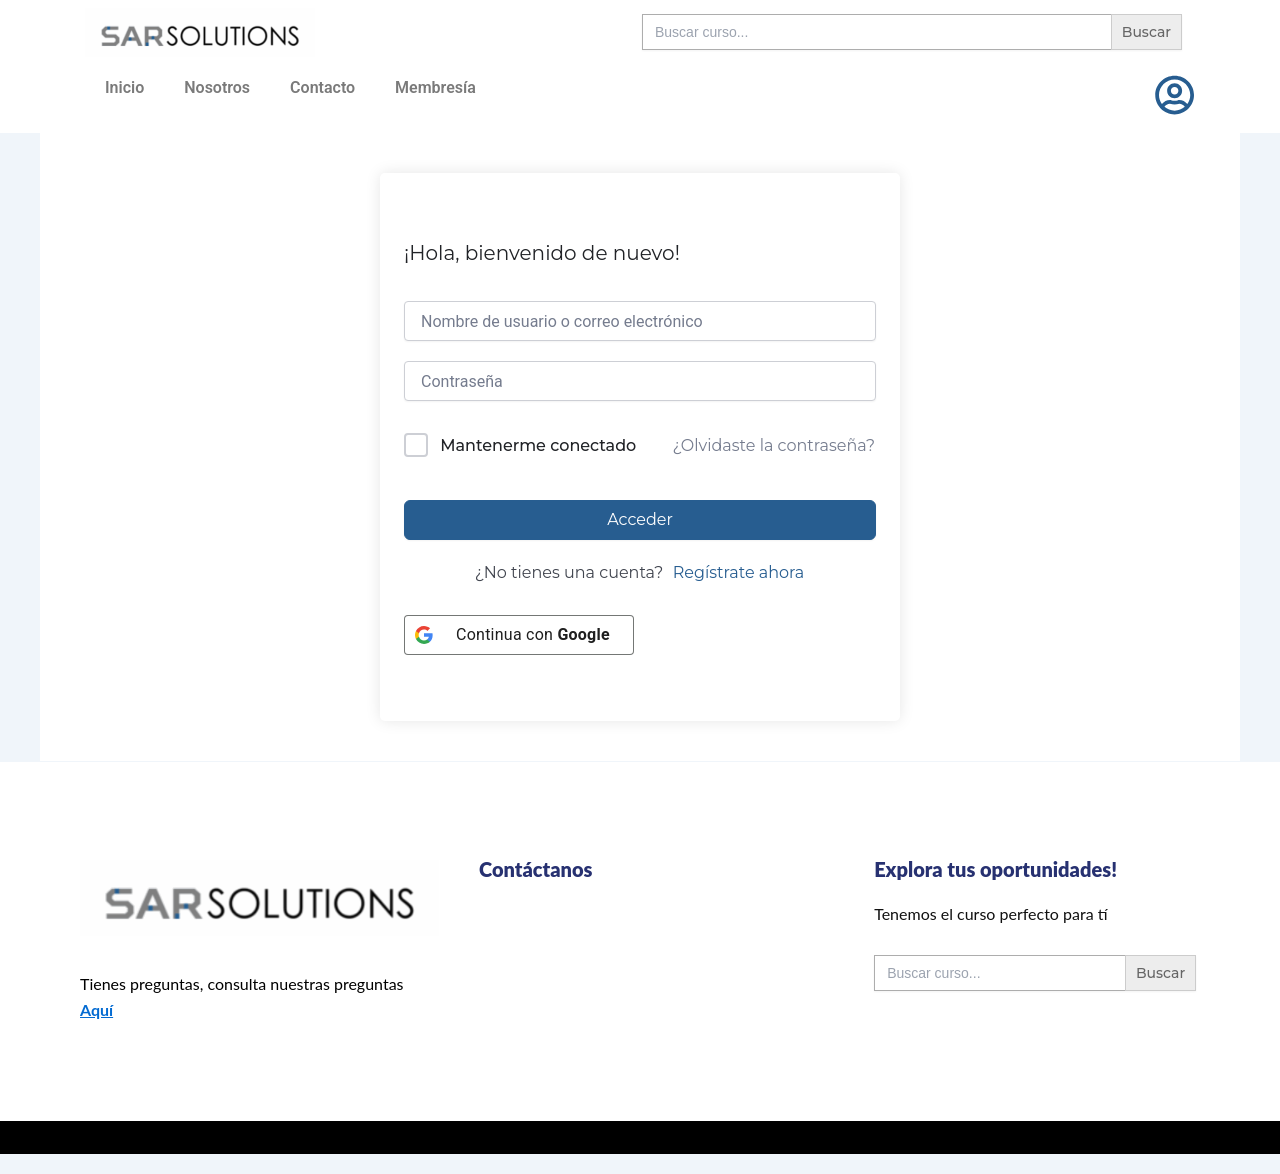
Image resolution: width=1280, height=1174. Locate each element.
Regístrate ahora (739, 572)
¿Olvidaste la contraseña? (774, 445)
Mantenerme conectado (538, 445)
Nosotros (217, 87)
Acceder (640, 519)
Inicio (124, 87)
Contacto (322, 87)
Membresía (435, 87)
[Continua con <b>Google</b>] (519, 635)
